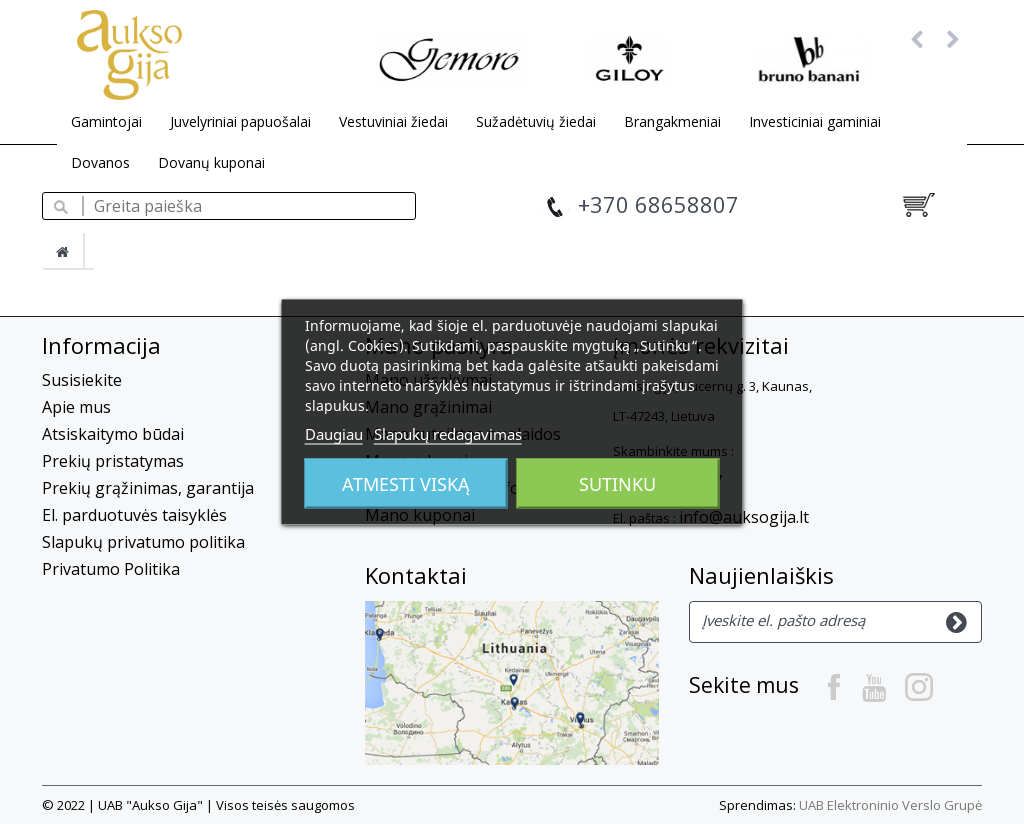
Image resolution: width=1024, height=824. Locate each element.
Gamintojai (106, 121)
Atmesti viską (406, 484)
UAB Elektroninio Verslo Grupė (890, 805)
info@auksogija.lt (744, 517)
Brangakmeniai (672, 121)
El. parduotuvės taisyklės (134, 515)
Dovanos (100, 162)
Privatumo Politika (111, 569)
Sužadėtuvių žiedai (536, 121)
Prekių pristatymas (113, 461)
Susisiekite (82, 380)
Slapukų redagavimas (448, 434)
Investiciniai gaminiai (815, 121)
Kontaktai (416, 575)
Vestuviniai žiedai (393, 121)
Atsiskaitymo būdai (113, 434)
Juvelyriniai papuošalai (240, 121)
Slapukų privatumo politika (143, 542)
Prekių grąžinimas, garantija (148, 488)
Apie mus (76, 407)
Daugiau (334, 434)
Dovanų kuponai (211, 162)
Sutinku (617, 484)
